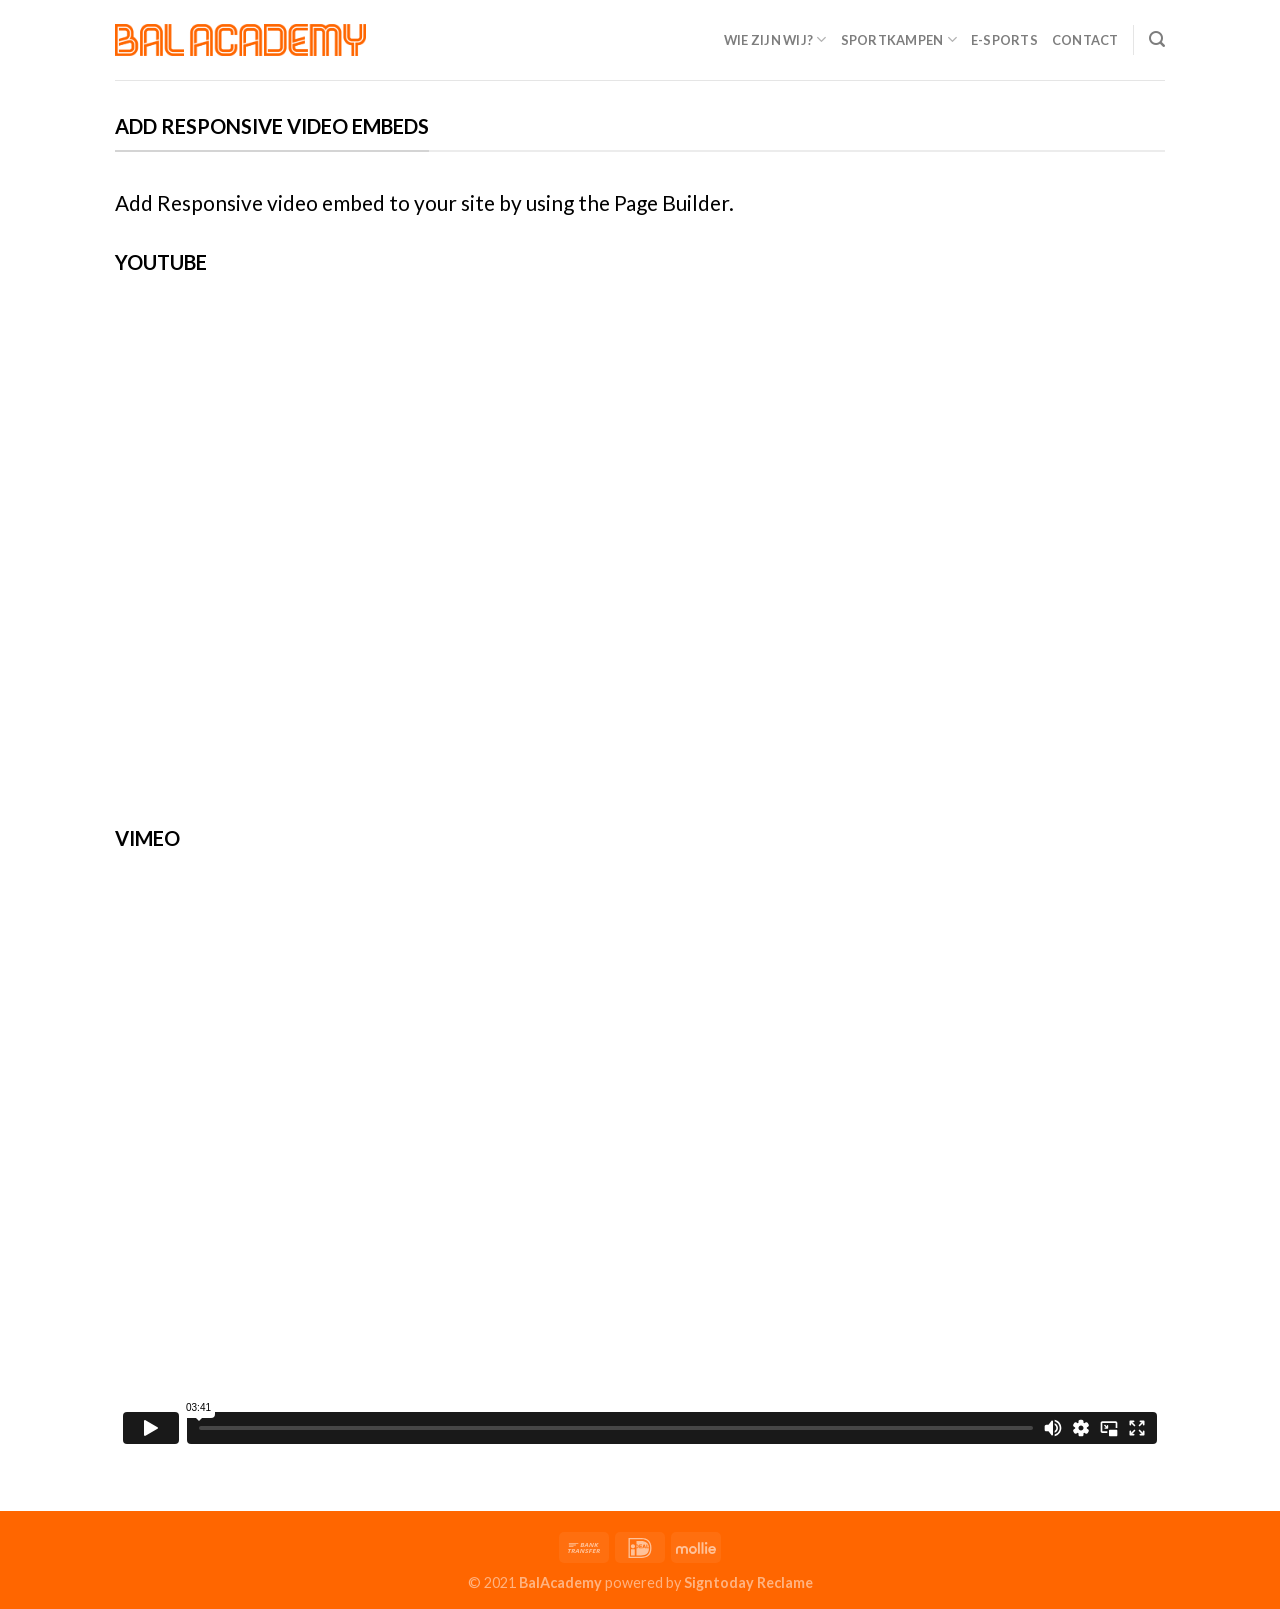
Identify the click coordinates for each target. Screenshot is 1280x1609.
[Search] (1157, 39)
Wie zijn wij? (775, 39)
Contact (1085, 40)
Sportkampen (899, 39)
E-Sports (1004, 40)
